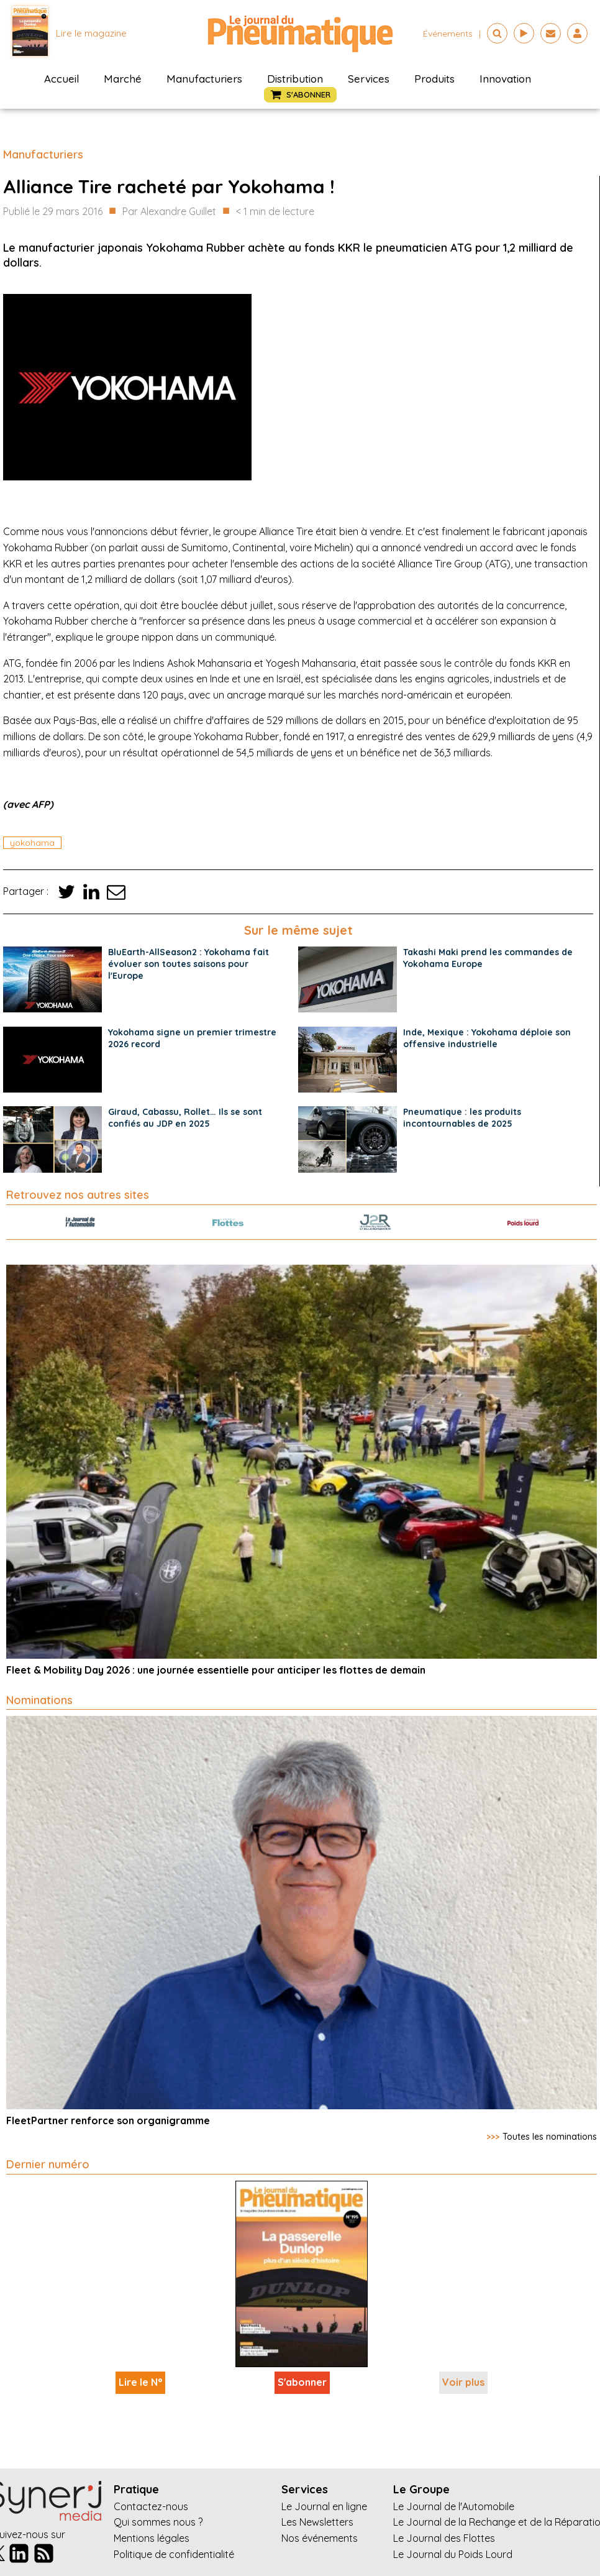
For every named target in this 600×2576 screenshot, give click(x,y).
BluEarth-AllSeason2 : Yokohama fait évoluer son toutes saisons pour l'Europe (188, 964)
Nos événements (319, 2538)
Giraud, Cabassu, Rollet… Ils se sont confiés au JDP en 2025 (185, 1117)
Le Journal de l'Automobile (453, 2506)
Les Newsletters (317, 2522)
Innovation (505, 78)
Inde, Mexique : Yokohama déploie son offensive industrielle (487, 1038)
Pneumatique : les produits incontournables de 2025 (462, 1117)
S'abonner (302, 2382)
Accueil (61, 78)
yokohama (32, 842)
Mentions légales (151, 2538)
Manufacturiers (204, 78)
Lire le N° (140, 2382)
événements (448, 33)
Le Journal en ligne (324, 2506)
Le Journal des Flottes (444, 2538)
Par (169, 212)
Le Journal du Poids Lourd (452, 2554)
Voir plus (463, 2382)
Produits (434, 78)
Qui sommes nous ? (158, 2522)
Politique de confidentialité (174, 2554)
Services (368, 78)
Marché (123, 78)
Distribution (295, 78)
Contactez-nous (151, 2506)
